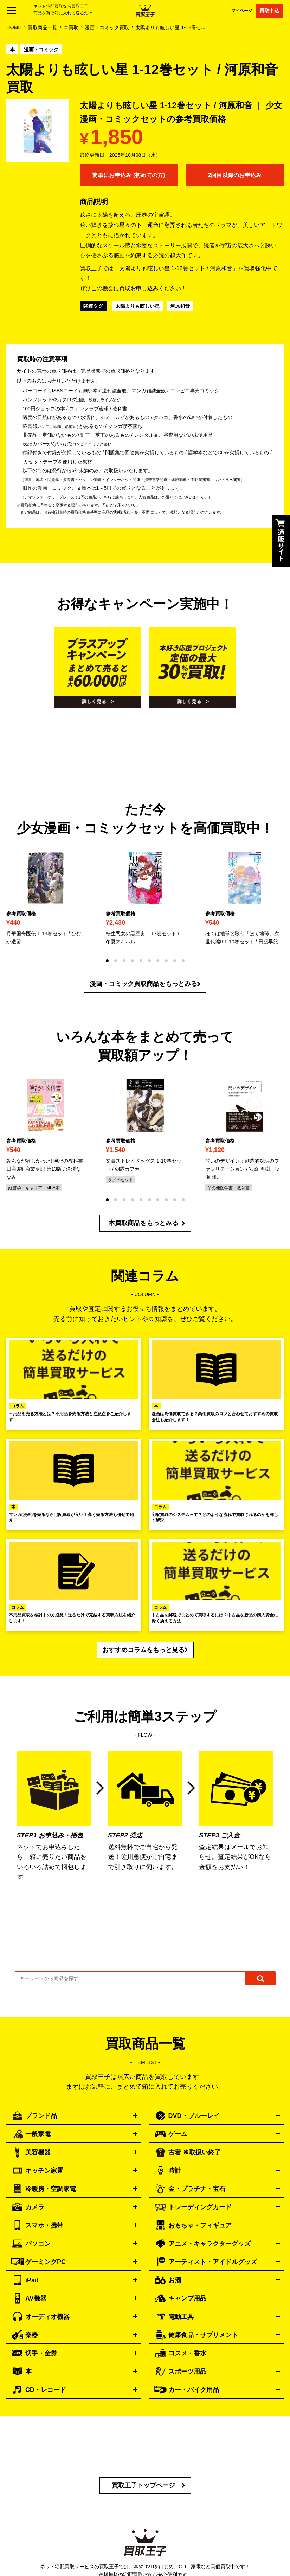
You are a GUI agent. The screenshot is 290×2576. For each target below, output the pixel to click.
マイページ (241, 10)
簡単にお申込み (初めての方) (128, 175)
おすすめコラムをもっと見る (143, 1649)
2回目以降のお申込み (235, 175)
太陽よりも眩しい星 (137, 306)
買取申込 (269, 10)
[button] (107, 960)
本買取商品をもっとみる (143, 1223)
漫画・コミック (41, 49)
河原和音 (180, 306)
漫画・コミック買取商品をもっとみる (143, 983)
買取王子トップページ (143, 2485)
